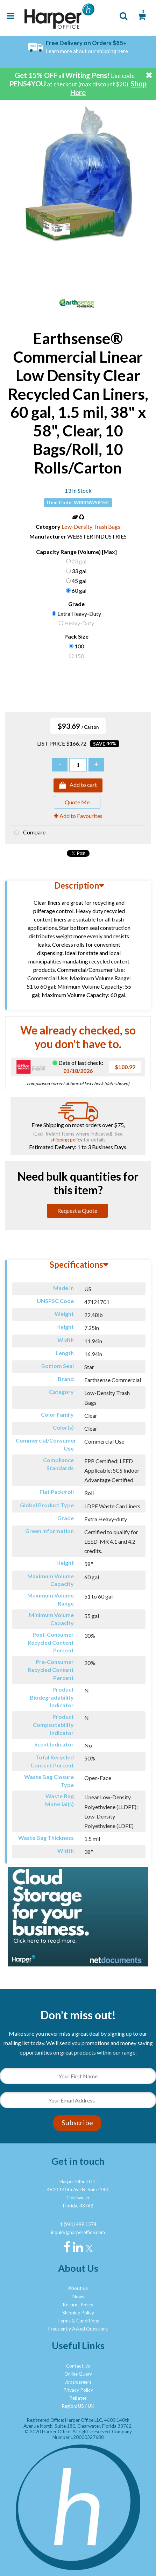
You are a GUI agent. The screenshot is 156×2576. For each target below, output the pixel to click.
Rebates (78, 2398)
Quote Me (77, 802)
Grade (76, 603)
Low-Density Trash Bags (91, 526)
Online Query (78, 2374)
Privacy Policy (78, 2390)
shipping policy (66, 1140)
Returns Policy (78, 2304)
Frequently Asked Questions (78, 2329)
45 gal (79, 580)
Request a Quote (77, 1210)
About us (78, 2288)
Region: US (73, 2406)
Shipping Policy (78, 2312)
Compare (28, 833)
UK (91, 2406)
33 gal (79, 571)
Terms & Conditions (78, 2321)
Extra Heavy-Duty (79, 613)
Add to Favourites (78, 815)
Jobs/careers (78, 2382)
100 (79, 646)
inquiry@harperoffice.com (78, 2232)
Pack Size (76, 636)
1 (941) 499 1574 (78, 2224)
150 (79, 656)
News (78, 2296)
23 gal (79, 561)
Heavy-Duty (79, 623)
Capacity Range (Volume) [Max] (76, 551)
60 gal (79, 590)
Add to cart (78, 785)
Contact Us (78, 2366)
